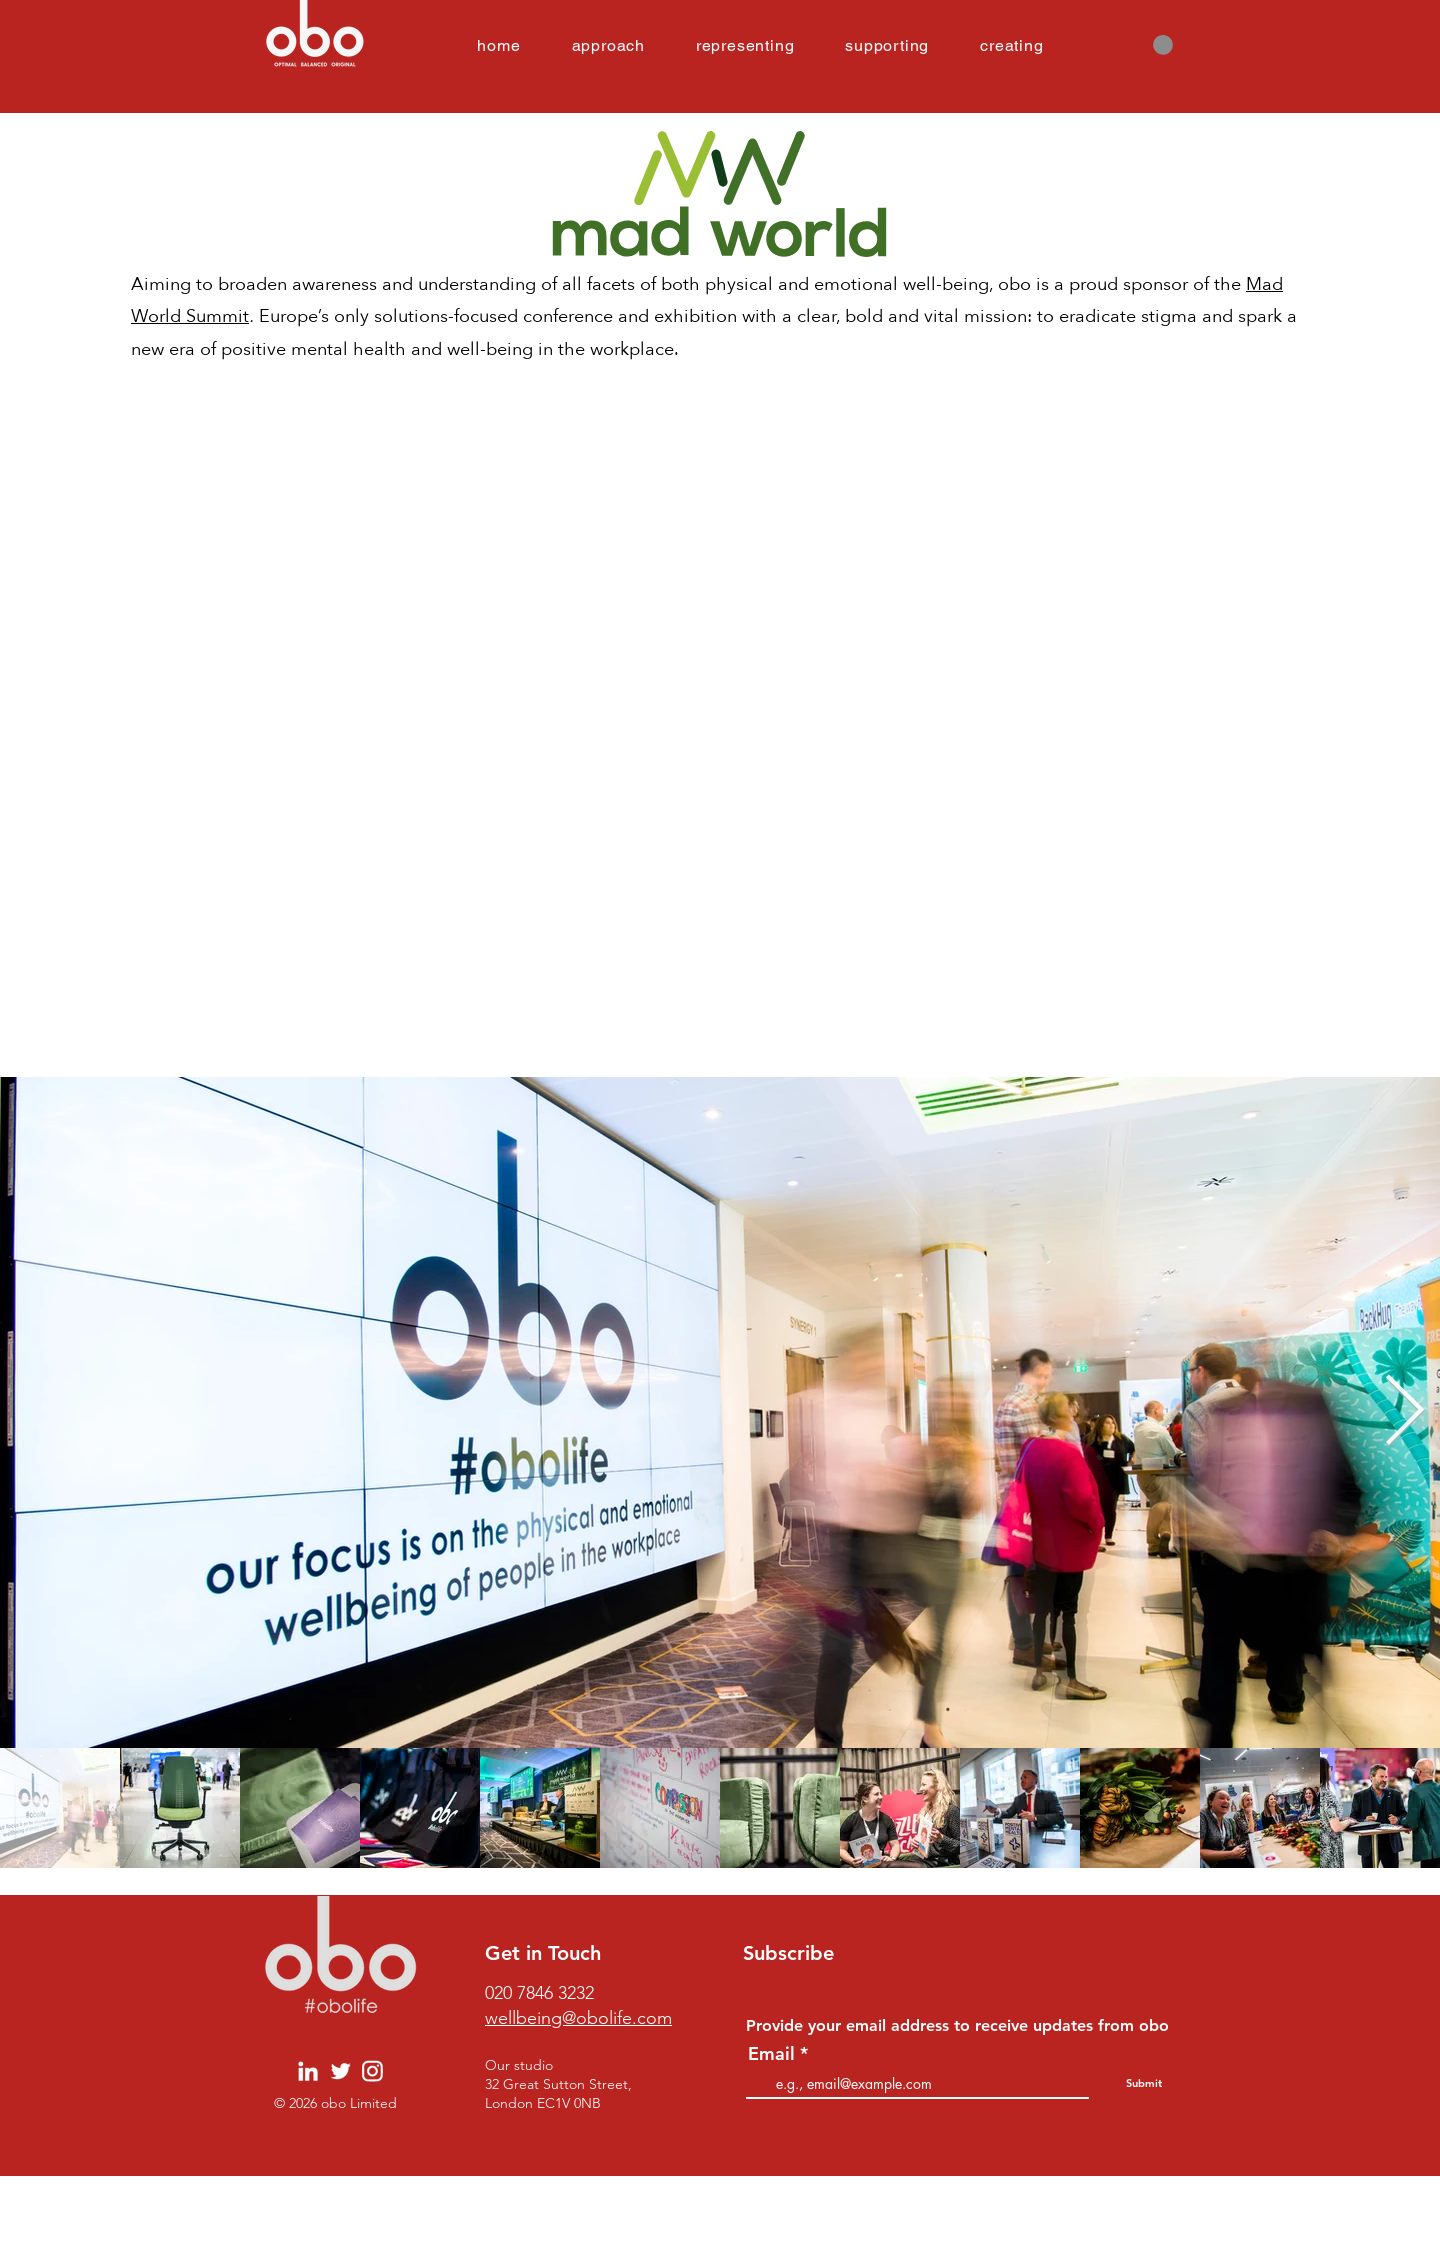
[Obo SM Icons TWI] (340, 2071)
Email (771, 2054)
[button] (1163, 45)
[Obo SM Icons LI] (308, 2071)
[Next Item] (1404, 1412)
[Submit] (1143, 2084)
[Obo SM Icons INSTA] (372, 2071)
